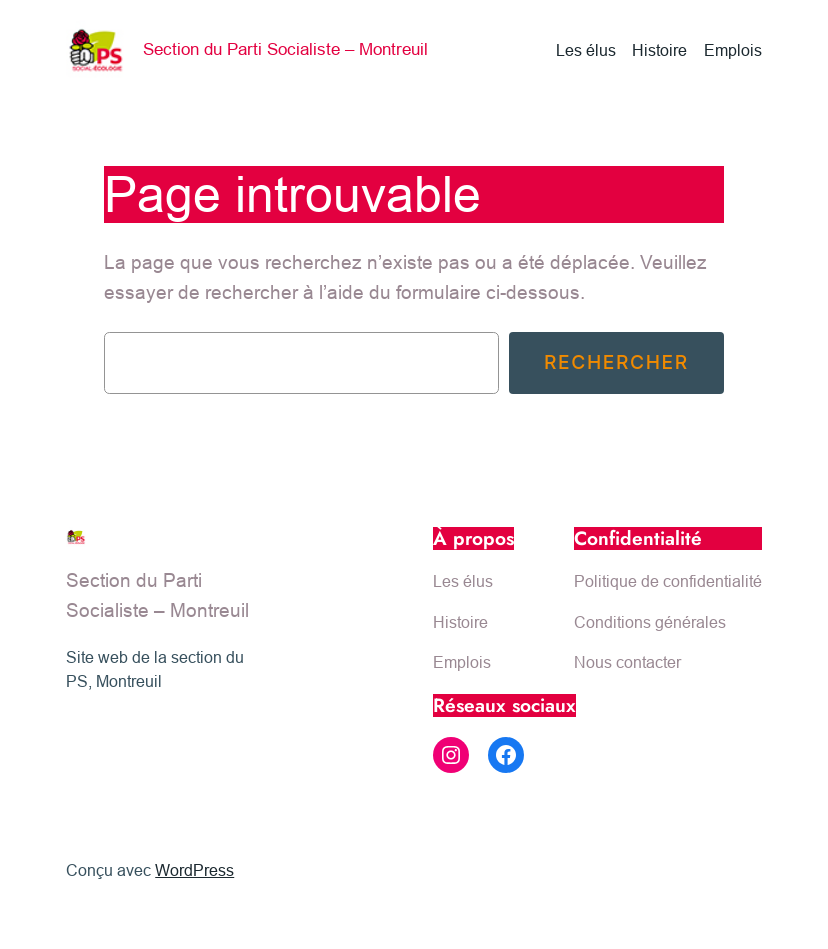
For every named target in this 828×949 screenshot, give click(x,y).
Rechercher (616, 362)
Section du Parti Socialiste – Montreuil (285, 49)
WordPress (194, 870)
